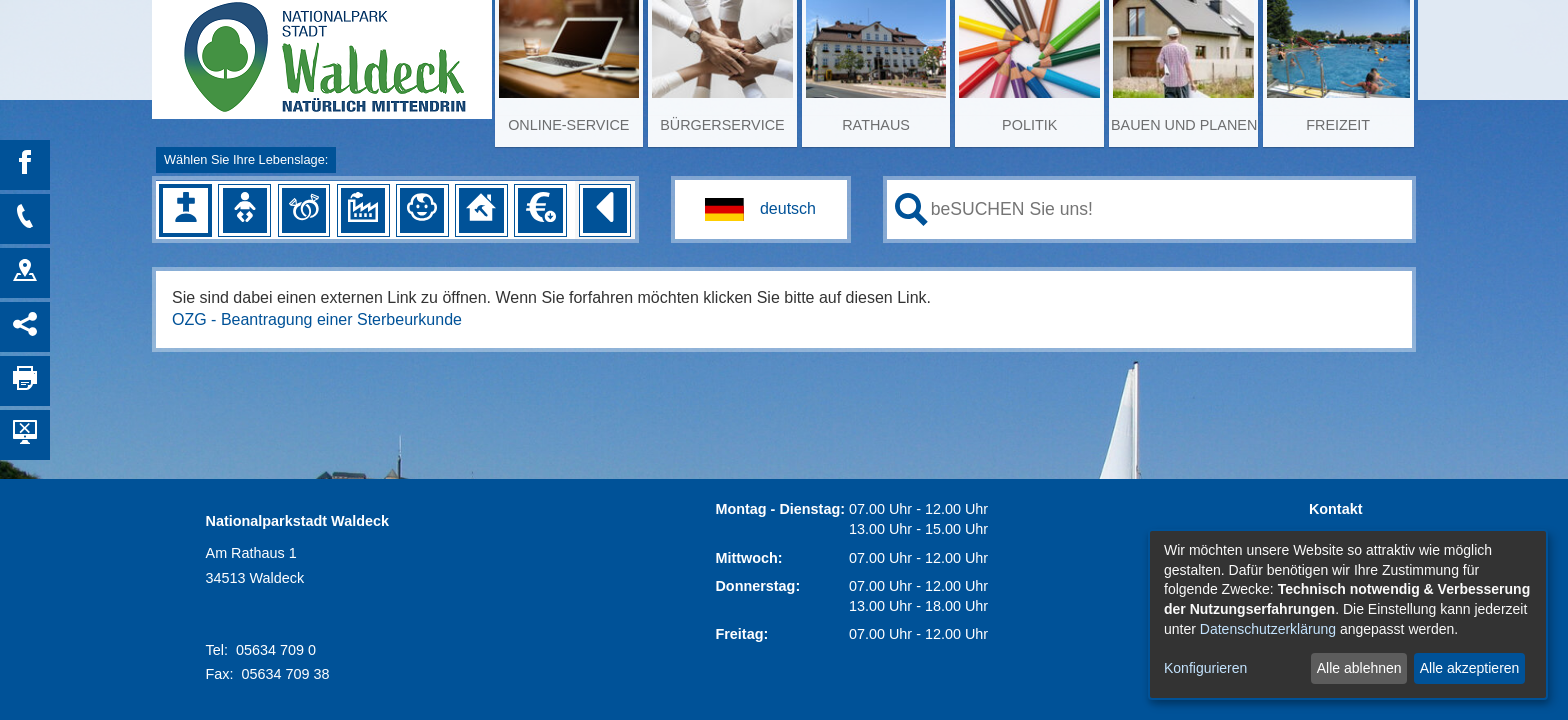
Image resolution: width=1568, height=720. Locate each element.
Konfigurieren (1205, 668)
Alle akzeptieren (1470, 668)
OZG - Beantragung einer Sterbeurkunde (317, 319)
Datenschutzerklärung (1268, 629)
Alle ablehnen (1359, 668)
